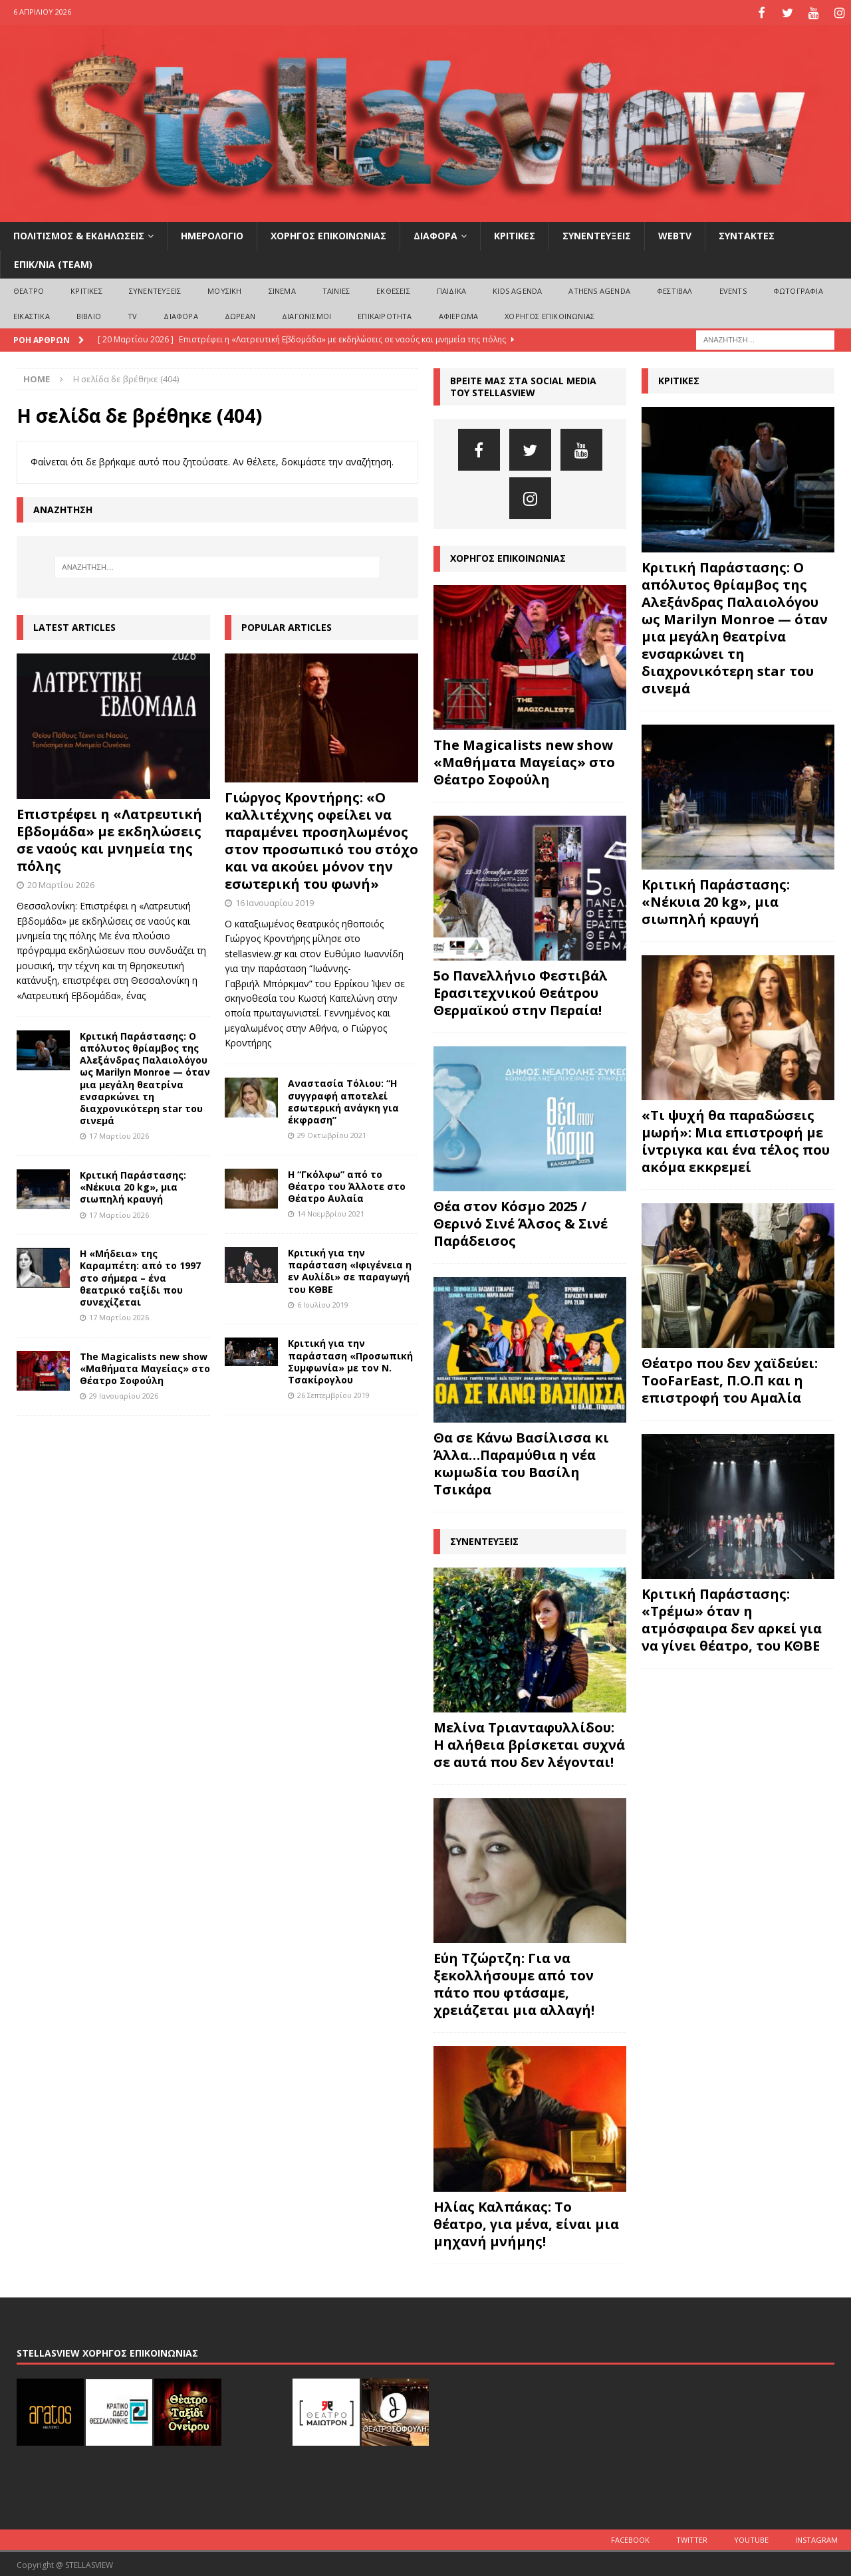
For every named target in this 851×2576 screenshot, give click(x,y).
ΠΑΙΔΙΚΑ (451, 289)
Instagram (816, 2538)
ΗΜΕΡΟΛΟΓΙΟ (212, 233)
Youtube (751, 2538)
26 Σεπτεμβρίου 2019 (333, 1393)
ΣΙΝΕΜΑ (282, 289)
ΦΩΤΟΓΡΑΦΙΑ (798, 289)
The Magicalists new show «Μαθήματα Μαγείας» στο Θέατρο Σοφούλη (145, 1366)
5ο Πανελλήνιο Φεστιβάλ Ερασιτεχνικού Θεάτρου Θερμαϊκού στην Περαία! (520, 991)
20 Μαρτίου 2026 (60, 883)
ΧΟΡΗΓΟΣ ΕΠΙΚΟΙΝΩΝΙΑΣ (328, 233)
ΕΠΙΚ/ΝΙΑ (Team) (53, 261)
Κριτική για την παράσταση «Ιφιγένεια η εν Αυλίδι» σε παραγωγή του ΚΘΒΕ (350, 1269)
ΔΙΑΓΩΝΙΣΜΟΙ (306, 313)
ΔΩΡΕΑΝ (240, 313)
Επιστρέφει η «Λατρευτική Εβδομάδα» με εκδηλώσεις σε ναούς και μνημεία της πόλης (109, 838)
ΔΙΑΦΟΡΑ (435, 233)
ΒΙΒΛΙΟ (88, 313)
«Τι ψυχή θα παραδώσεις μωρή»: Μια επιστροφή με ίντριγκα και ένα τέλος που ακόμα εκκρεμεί (736, 1139)
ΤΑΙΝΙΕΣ (336, 289)
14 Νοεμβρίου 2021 (330, 1212)
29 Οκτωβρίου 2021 (331, 1133)
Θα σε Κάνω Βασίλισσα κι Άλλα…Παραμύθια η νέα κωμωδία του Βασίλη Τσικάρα (521, 1461)
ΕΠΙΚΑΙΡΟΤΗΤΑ (385, 313)
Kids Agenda (517, 289)
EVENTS (733, 289)
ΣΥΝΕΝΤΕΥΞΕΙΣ (596, 233)
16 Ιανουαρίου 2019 (274, 901)
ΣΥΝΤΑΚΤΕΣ (747, 233)
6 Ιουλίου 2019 (322, 1303)
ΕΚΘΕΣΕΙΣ (393, 289)
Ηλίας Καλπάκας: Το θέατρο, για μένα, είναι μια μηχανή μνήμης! (526, 2222)
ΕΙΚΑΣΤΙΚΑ (31, 313)
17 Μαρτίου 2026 (119, 1134)
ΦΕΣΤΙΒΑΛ (675, 289)
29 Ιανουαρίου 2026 (123, 1394)
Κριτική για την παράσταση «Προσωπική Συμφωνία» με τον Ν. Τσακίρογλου (350, 1359)
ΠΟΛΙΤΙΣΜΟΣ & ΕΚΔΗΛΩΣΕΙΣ (78, 233)
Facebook (630, 2538)
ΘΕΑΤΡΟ (28, 289)
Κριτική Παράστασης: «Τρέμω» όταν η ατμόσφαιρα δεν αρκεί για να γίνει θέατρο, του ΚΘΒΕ (732, 1618)
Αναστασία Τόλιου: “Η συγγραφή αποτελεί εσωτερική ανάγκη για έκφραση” (343, 1099)
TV (132, 313)
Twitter (691, 2538)
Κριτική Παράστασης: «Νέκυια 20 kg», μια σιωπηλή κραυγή (133, 1185)
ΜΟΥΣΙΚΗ (224, 289)
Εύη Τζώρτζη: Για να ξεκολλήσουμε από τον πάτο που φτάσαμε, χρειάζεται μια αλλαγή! (513, 1982)
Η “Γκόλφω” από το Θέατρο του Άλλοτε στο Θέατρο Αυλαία (347, 1184)
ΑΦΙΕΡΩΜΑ (459, 313)
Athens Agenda (599, 289)
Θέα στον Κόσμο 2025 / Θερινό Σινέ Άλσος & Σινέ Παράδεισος (520, 1221)
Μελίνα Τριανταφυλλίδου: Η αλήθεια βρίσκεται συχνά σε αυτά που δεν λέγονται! (529, 1742)
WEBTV (674, 233)
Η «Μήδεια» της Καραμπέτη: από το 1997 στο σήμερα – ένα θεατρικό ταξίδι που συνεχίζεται (140, 1275)
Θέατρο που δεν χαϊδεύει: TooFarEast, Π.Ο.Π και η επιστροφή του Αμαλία (730, 1378)
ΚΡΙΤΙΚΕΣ (514, 233)
